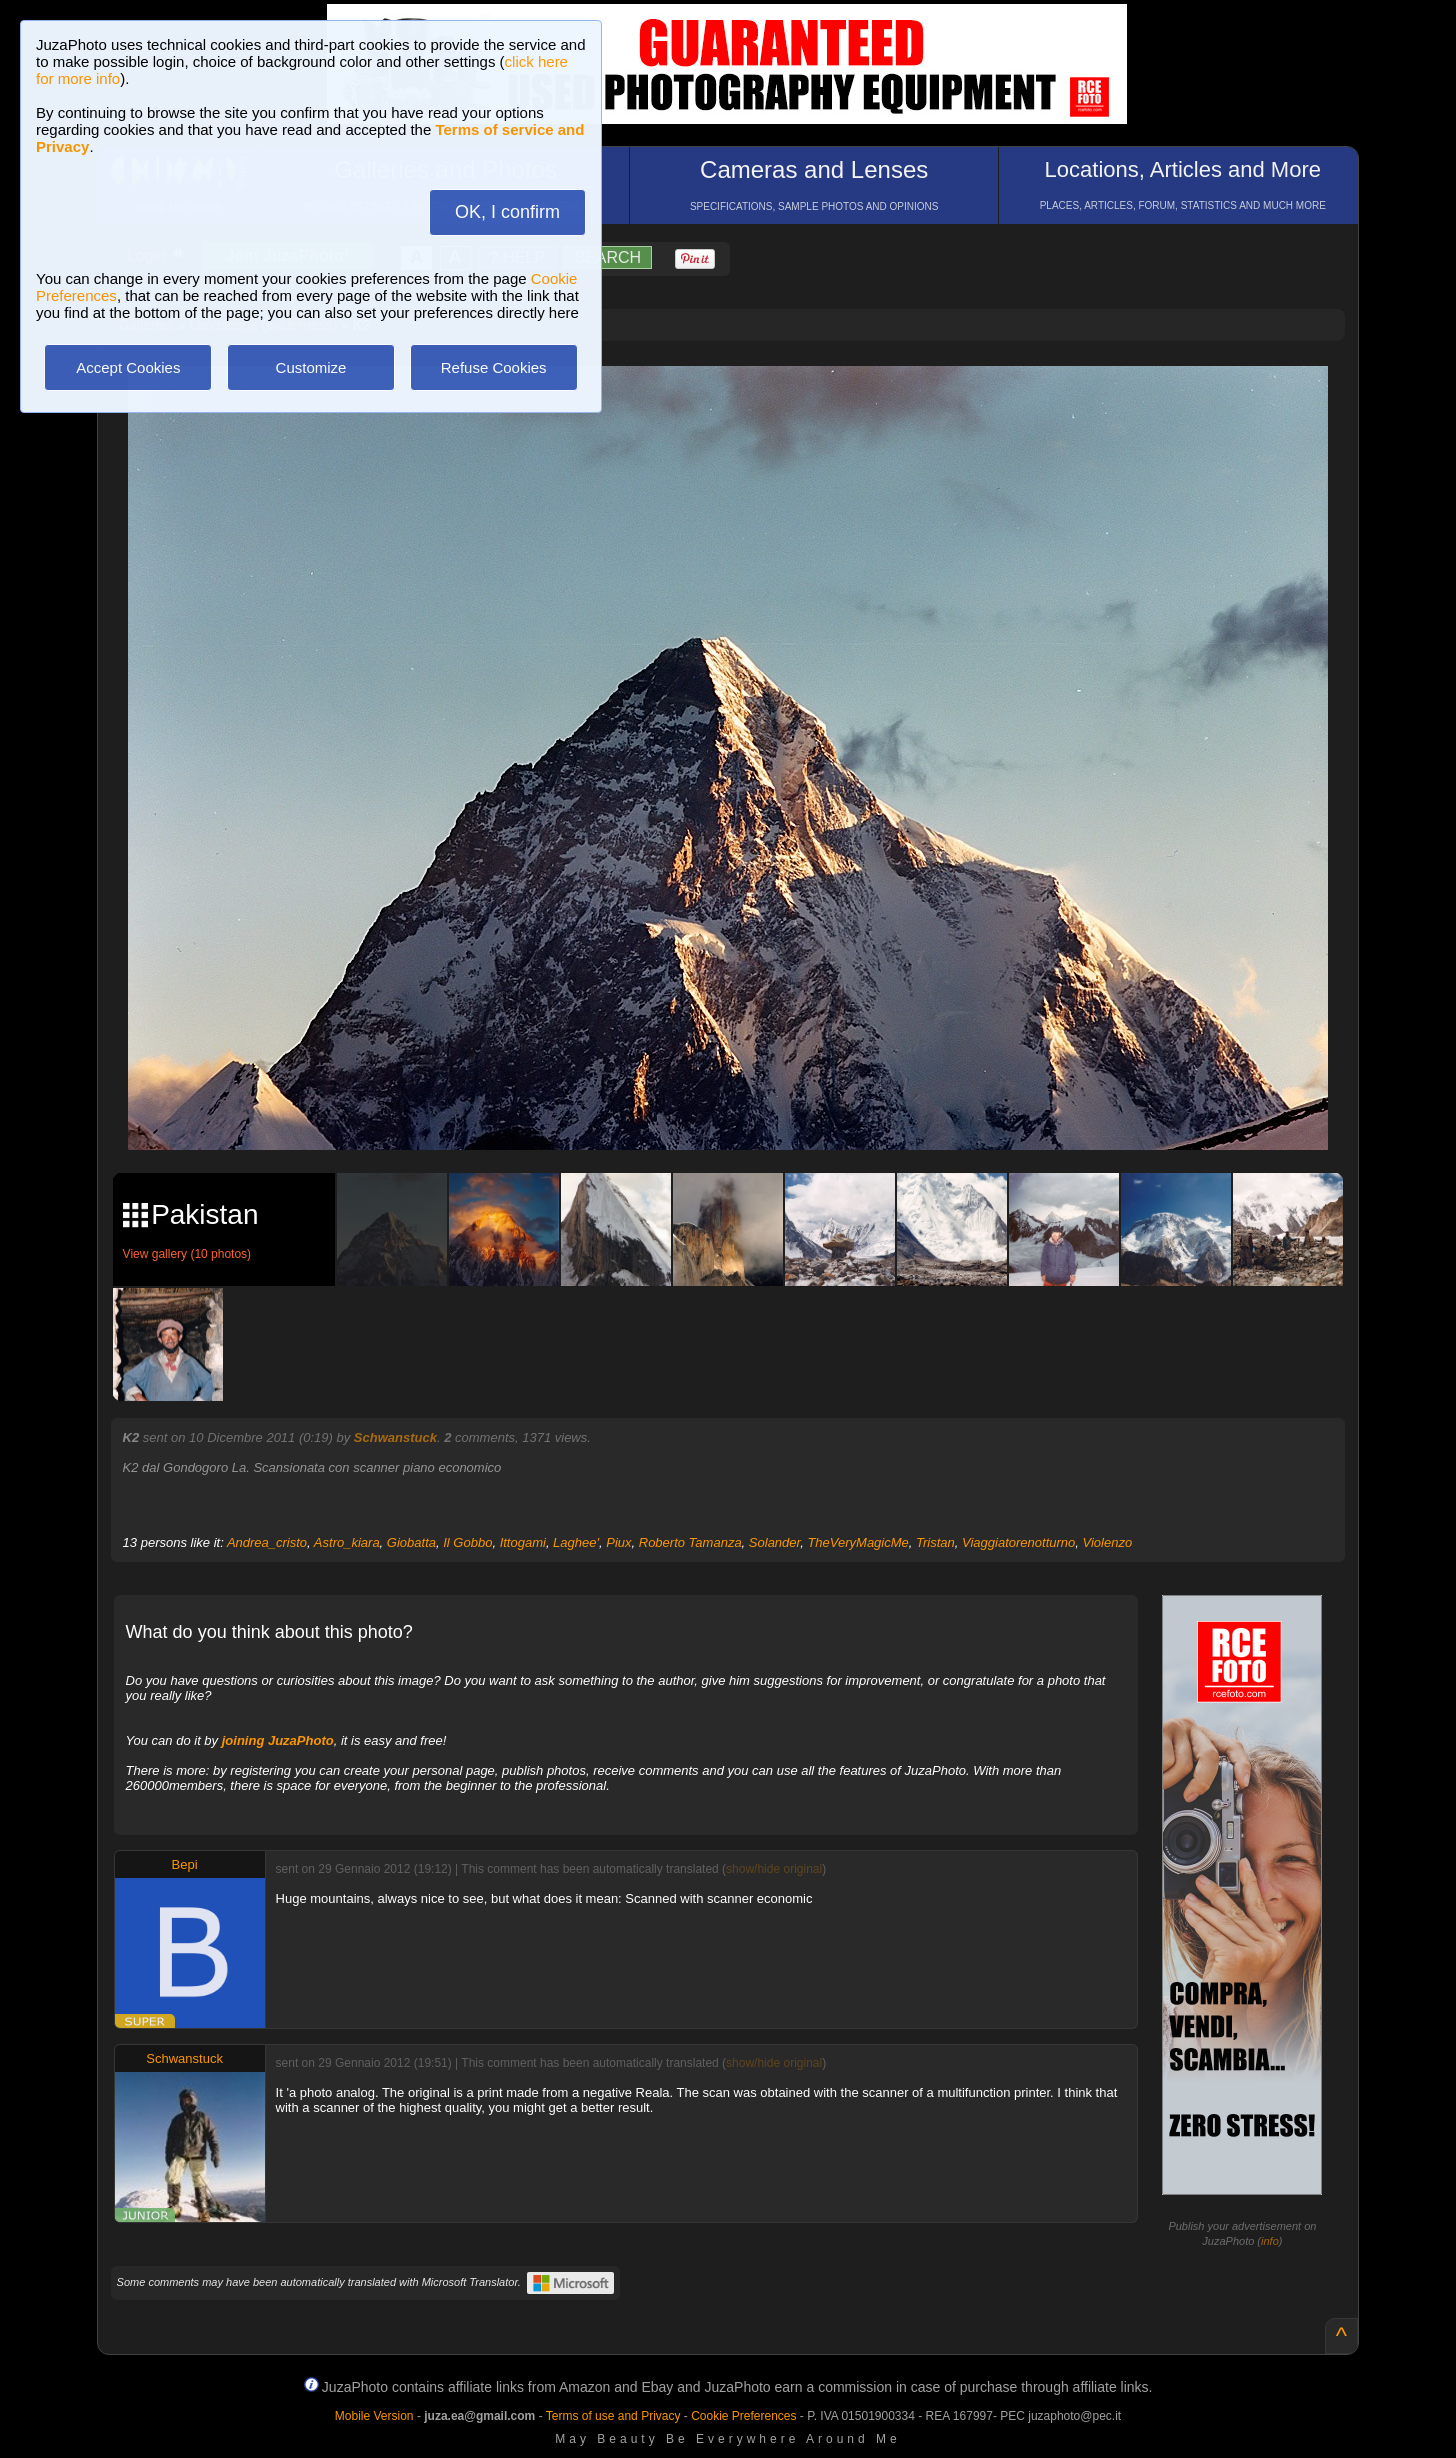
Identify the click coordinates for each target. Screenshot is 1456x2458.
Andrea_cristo (267, 1542)
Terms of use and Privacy (613, 2416)
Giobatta (411, 1542)
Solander (774, 1542)
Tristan (935, 1542)
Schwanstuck (395, 1437)
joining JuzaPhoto (278, 1740)
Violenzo (1108, 1542)
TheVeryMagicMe (857, 1542)
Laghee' (576, 1542)
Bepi (185, 1864)
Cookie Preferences (743, 2416)
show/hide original (774, 1869)
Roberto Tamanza (690, 1542)
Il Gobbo (467, 1542)
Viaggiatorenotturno (1018, 1542)
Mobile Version (374, 2416)
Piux (618, 1542)
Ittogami (523, 1542)
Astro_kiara (347, 1542)
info (1270, 2241)
